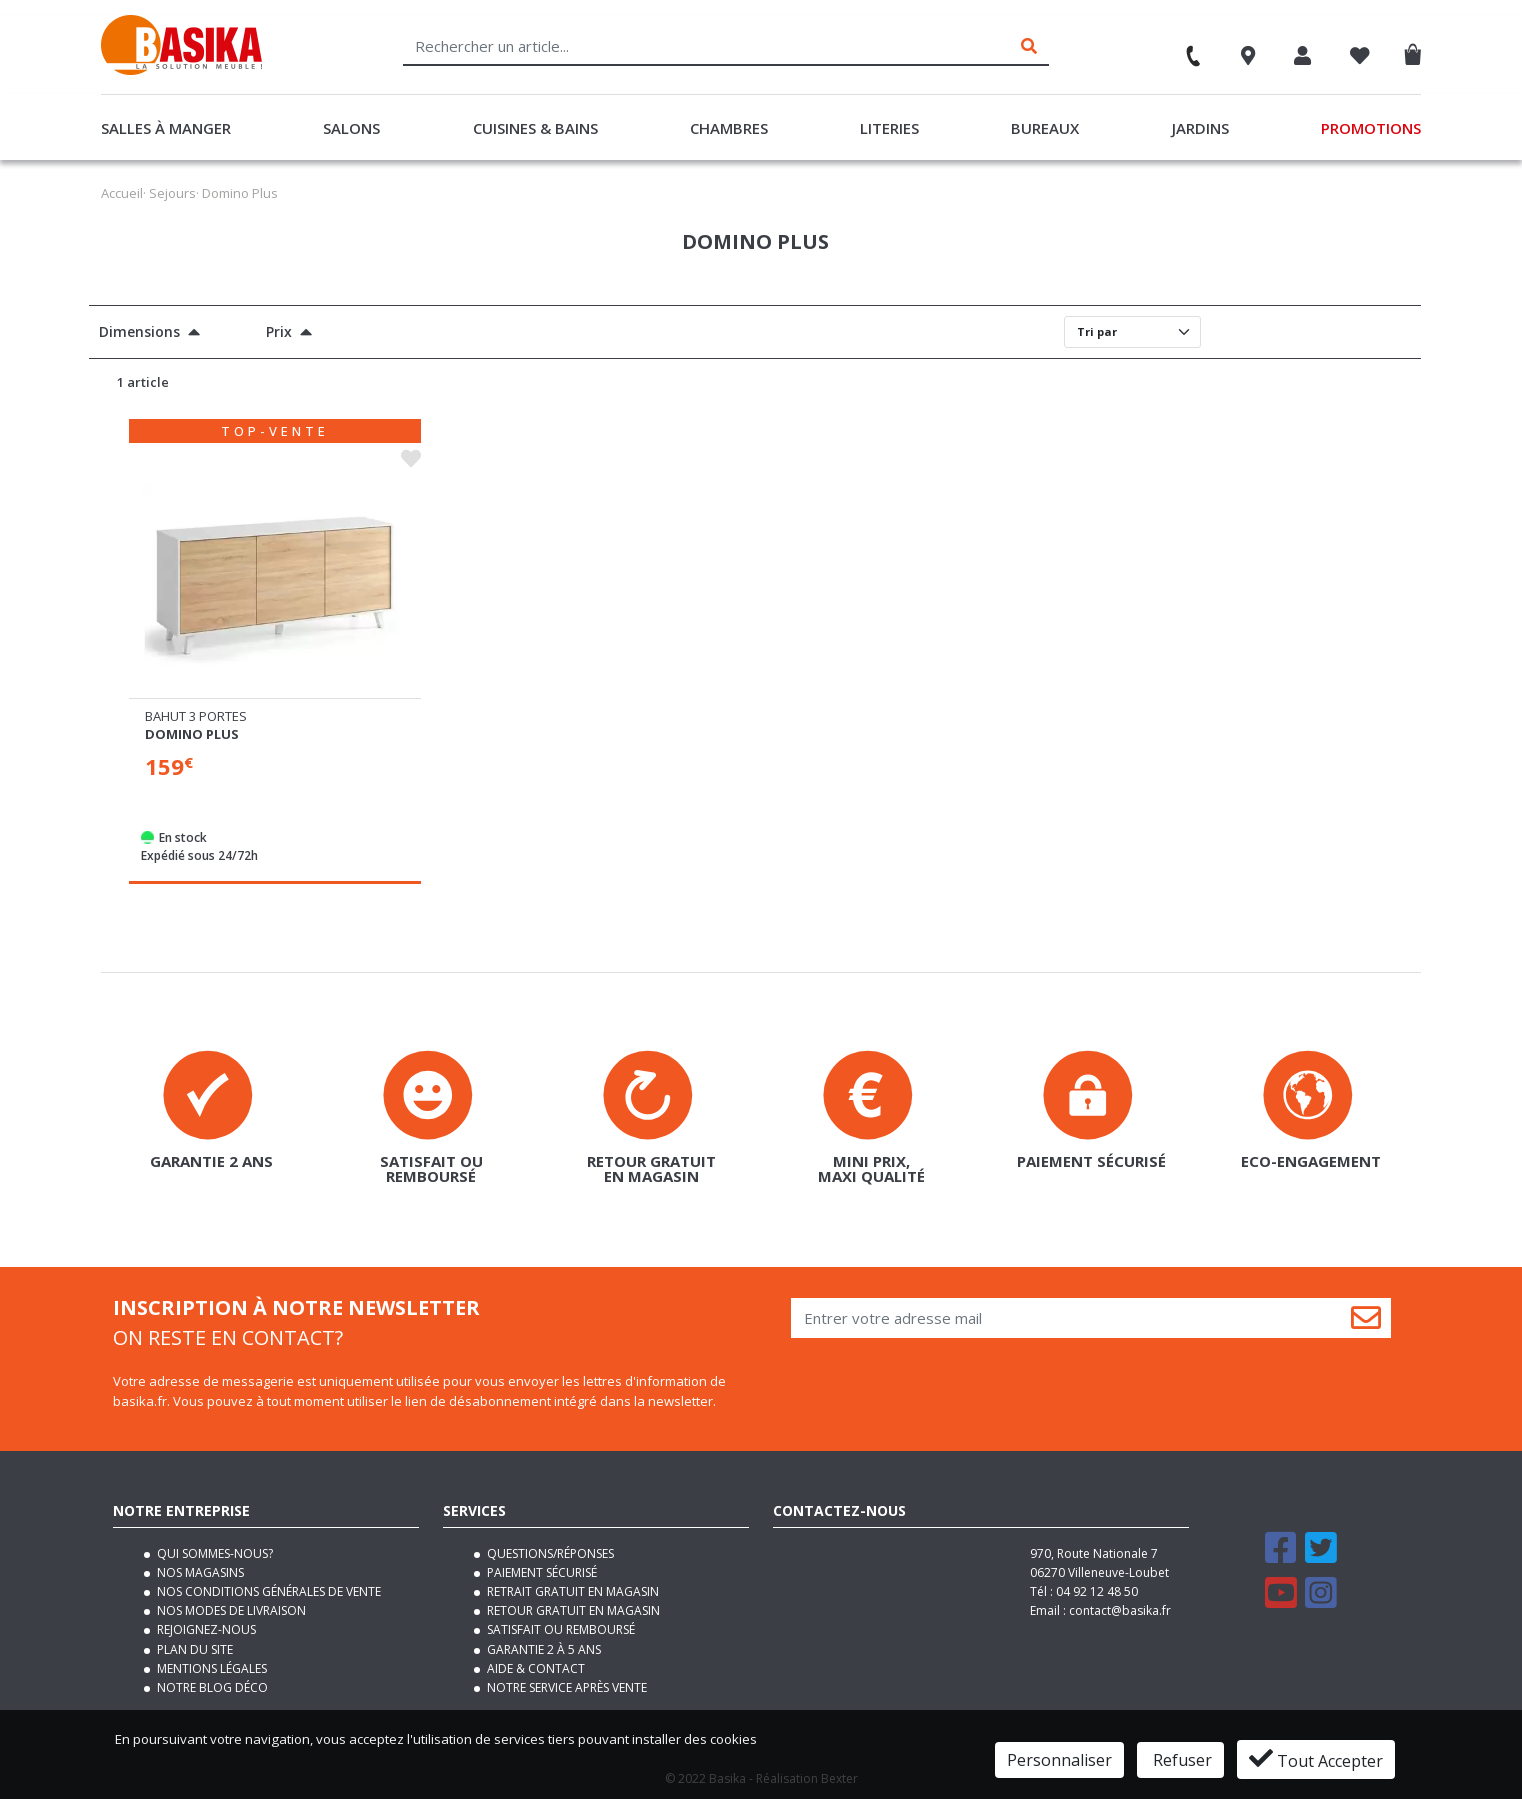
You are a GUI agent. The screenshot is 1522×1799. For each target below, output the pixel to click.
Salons (351, 128)
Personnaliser (1059, 1760)
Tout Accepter (1316, 1759)
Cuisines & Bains (535, 128)
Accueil (122, 193)
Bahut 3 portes (196, 716)
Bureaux (1045, 128)
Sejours (172, 193)
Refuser (1180, 1760)
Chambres (729, 128)
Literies (889, 128)
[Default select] (1132, 332)
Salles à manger (166, 128)
